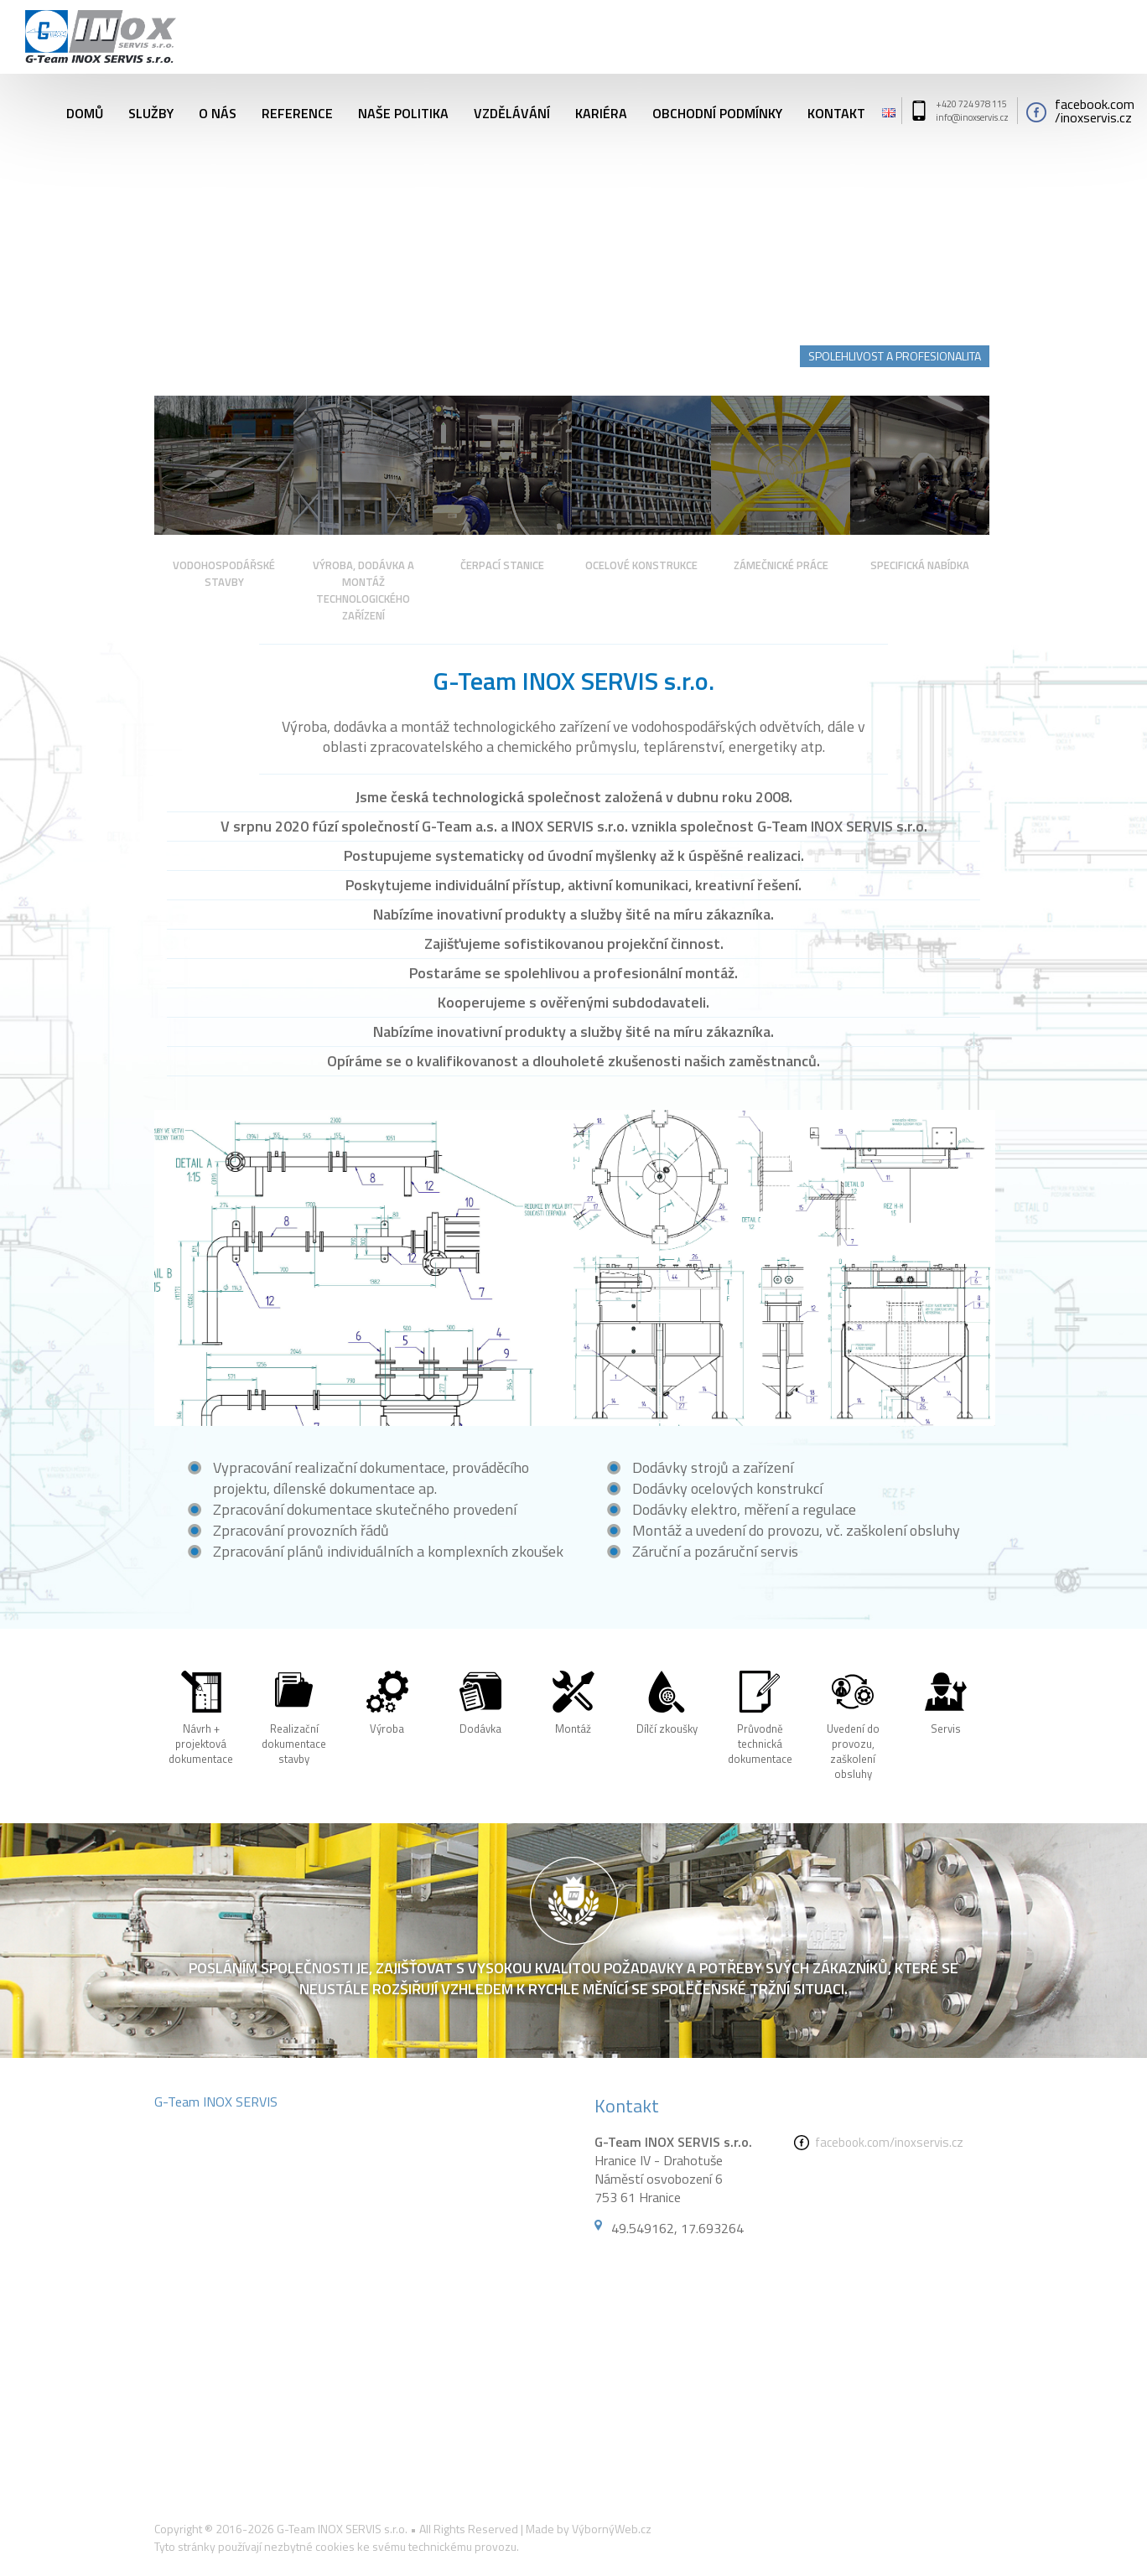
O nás (217, 110)
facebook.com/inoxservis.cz (889, 2142)
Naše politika (403, 110)
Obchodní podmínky (717, 110)
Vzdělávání (512, 110)
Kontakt (836, 110)
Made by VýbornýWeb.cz (588, 2528)
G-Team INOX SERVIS (216, 2101)
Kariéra (601, 110)
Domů (84, 110)
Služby (151, 110)
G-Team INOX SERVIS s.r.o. (342, 2528)
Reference (297, 110)
